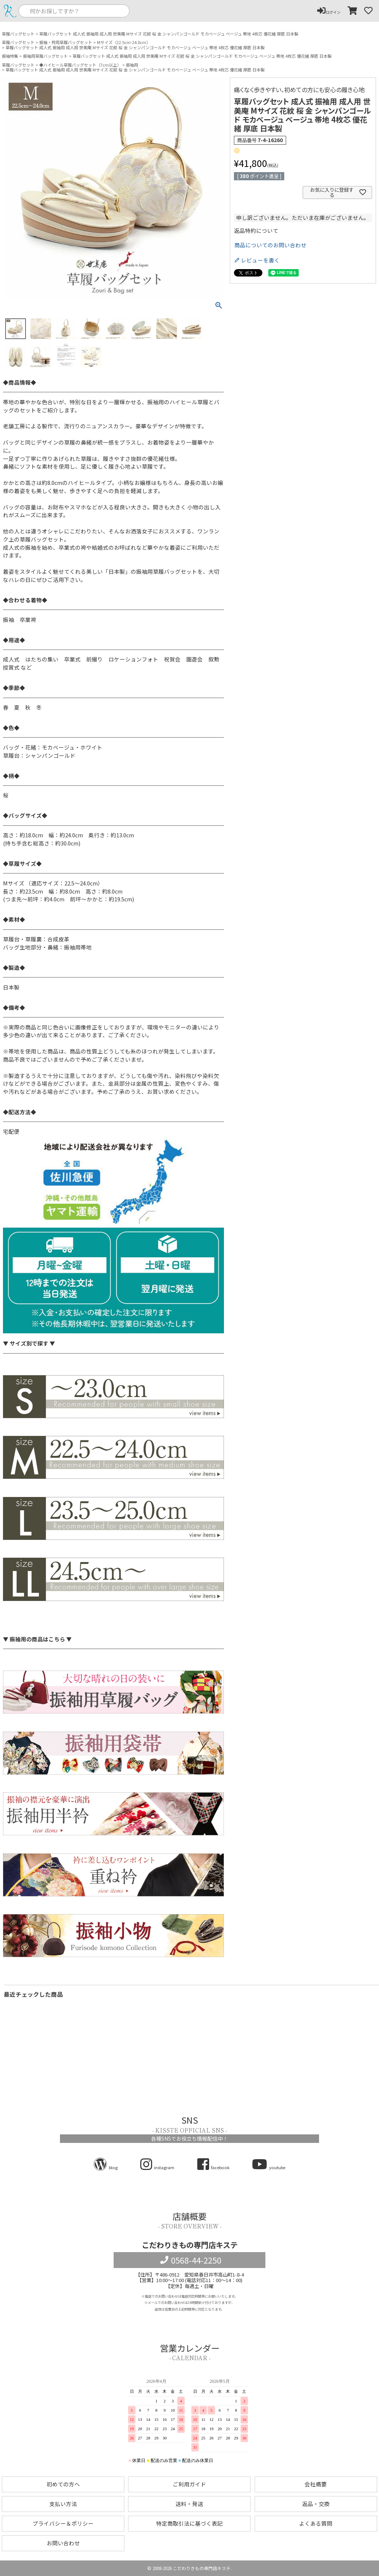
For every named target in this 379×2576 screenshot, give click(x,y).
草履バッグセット (18, 33)
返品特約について (256, 231)
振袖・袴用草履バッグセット (65, 42)
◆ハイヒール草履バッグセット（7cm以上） (80, 65)
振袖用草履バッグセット (45, 56)
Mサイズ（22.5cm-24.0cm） (123, 42)
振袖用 (132, 65)
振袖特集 (10, 56)
